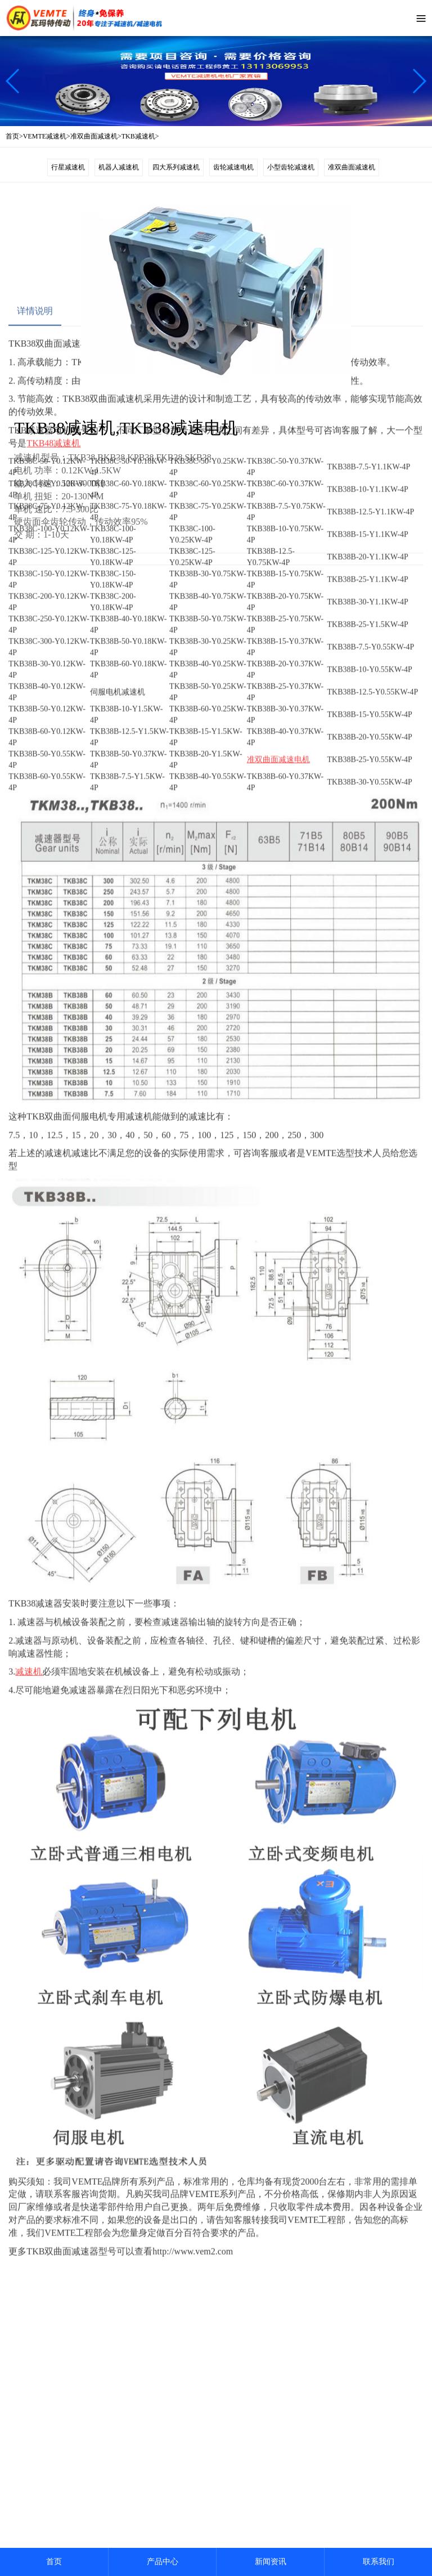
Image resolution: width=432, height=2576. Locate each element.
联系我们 (378, 2561)
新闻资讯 (270, 2561)
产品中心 (162, 2561)
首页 (54, 2561)
